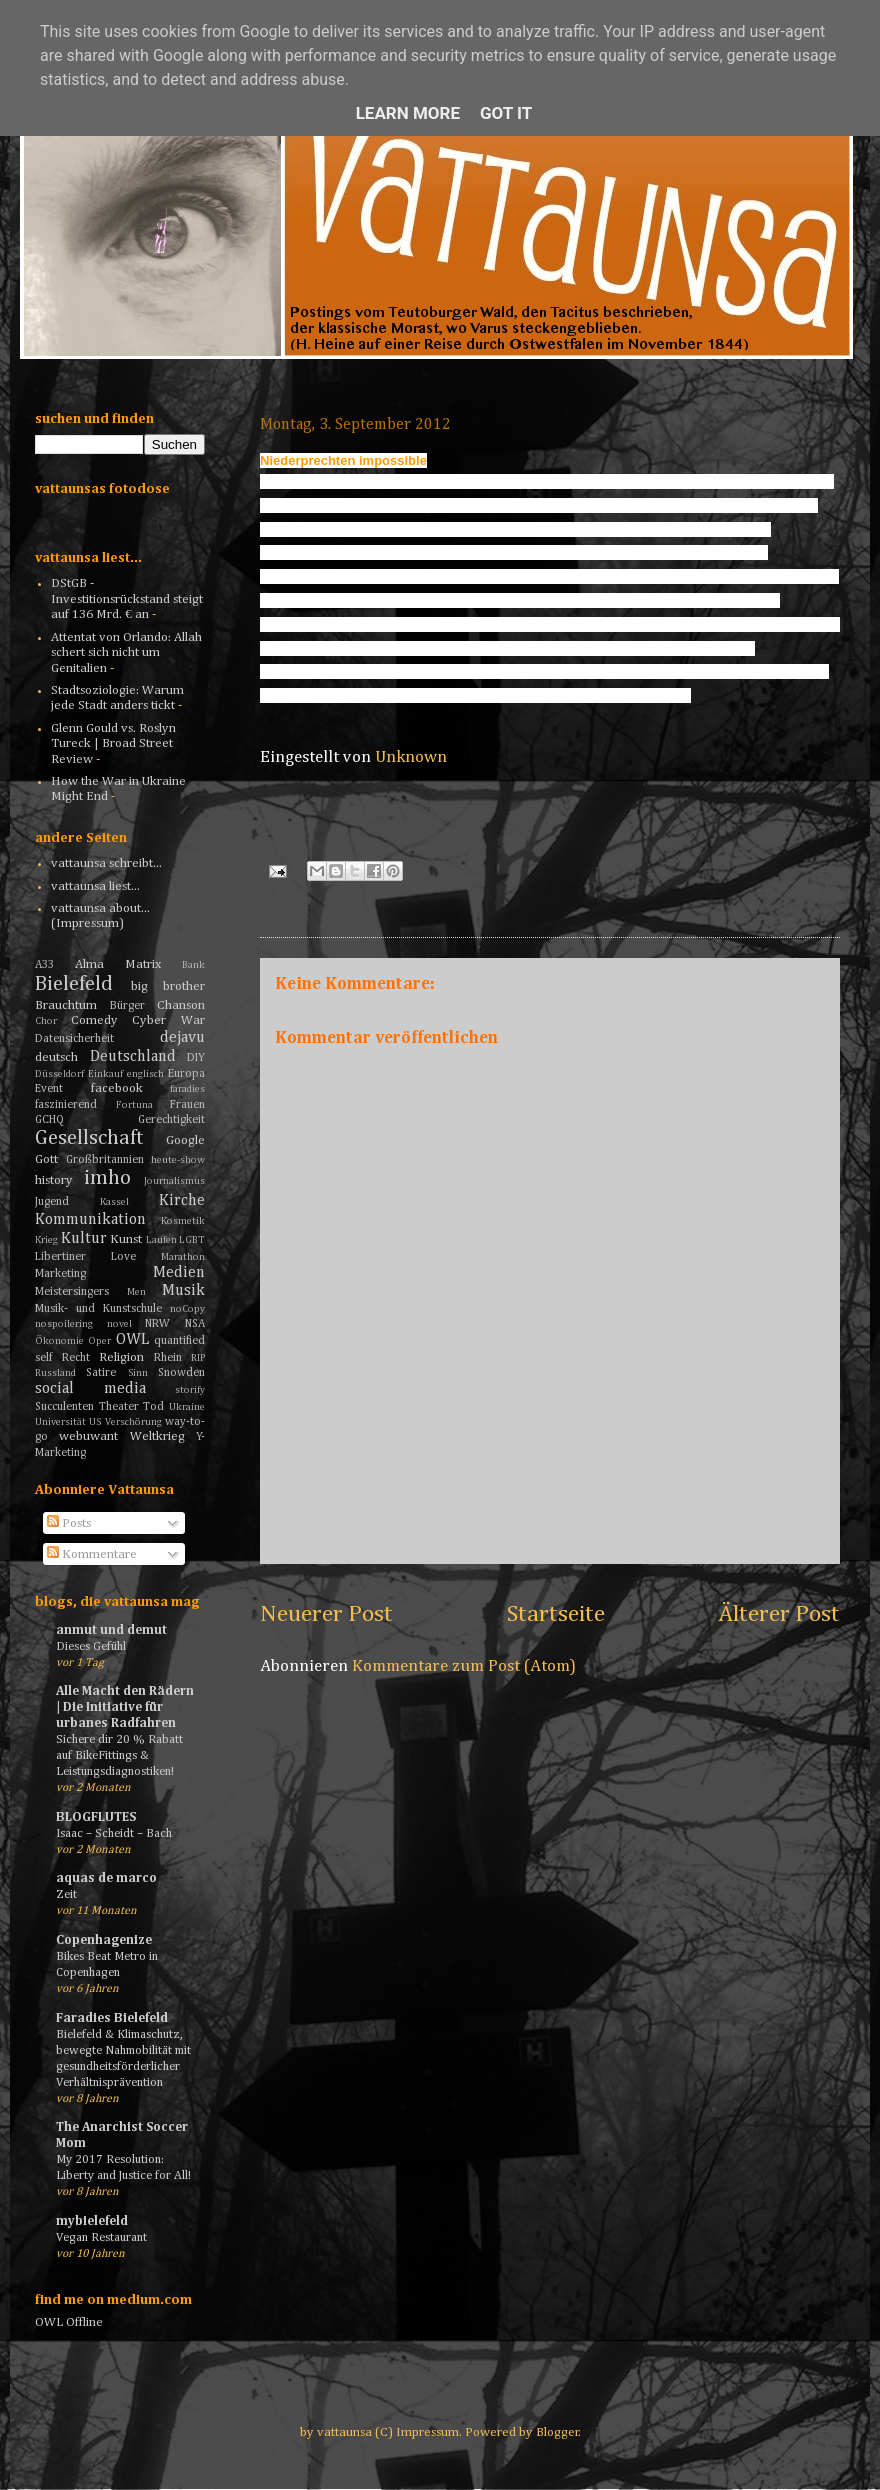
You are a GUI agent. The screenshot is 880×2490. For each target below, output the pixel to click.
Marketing (60, 1274)
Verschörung (133, 1422)
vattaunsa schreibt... (106, 863)
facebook (117, 1088)
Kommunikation (90, 1219)
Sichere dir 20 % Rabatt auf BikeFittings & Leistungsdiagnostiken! (119, 1755)
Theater (119, 1407)
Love (123, 1257)
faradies (187, 1089)
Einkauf (105, 1074)
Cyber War (168, 1020)
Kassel (114, 1202)
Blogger (557, 2432)
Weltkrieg (157, 1436)
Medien (179, 1272)
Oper (99, 1341)
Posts (69, 1523)
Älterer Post (779, 1614)
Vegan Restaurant (101, 2237)
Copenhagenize (104, 1940)
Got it (506, 113)
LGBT (192, 1240)
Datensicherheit (74, 1039)
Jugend (52, 1202)
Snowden (181, 1373)
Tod (153, 1407)
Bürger (127, 1006)
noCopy (187, 1309)
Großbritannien (105, 1160)
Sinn (138, 1373)
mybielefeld (92, 2221)
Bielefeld (74, 984)
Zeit (66, 1894)
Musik (183, 1290)
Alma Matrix (118, 964)
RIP (198, 1358)
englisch (145, 1074)
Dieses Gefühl (91, 1646)
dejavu (182, 1037)
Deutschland (133, 1056)
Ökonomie (59, 1341)
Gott (46, 1159)
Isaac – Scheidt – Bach (114, 1833)
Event (49, 1089)
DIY (196, 1058)
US (95, 1422)
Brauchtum (66, 1005)
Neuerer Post (326, 1614)
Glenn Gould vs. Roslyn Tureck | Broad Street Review (113, 744)
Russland (55, 1373)
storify (190, 1390)
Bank (193, 965)
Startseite (556, 1614)
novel (119, 1324)
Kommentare (92, 1554)
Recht (76, 1358)
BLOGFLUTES (96, 1817)
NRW (157, 1324)
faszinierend (66, 1105)
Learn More (408, 113)
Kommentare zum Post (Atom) (464, 1666)
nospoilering (64, 1324)
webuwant (88, 1436)
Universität (60, 1422)
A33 (44, 965)
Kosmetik (183, 1221)
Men (136, 1292)
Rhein (168, 1358)
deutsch (56, 1057)
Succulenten (64, 1407)
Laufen (161, 1240)
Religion (121, 1357)
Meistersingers (72, 1292)
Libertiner (60, 1257)
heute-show (178, 1160)
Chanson (181, 1005)
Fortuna (134, 1105)
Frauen (187, 1105)
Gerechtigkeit (171, 1120)
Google (185, 1140)
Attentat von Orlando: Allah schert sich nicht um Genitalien (126, 653)
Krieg (46, 1240)
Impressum (427, 2432)
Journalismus (174, 1181)
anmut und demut (111, 1630)
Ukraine (187, 1407)
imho (107, 1178)
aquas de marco (106, 1878)
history (54, 1180)
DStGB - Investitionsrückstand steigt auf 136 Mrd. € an (127, 599)
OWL (132, 1339)
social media (90, 1388)
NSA (195, 1324)
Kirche (182, 1200)
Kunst (126, 1239)
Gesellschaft (89, 1138)
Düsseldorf (59, 1074)
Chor (46, 1021)
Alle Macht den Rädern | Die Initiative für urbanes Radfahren (125, 1707)
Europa (186, 1074)
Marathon (183, 1257)
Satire (101, 1373)
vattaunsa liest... (95, 886)
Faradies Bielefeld (112, 2018)
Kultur (84, 1238)
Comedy (94, 1020)
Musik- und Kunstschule (98, 1309)
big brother (168, 986)
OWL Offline (69, 2322)
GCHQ (49, 1120)
